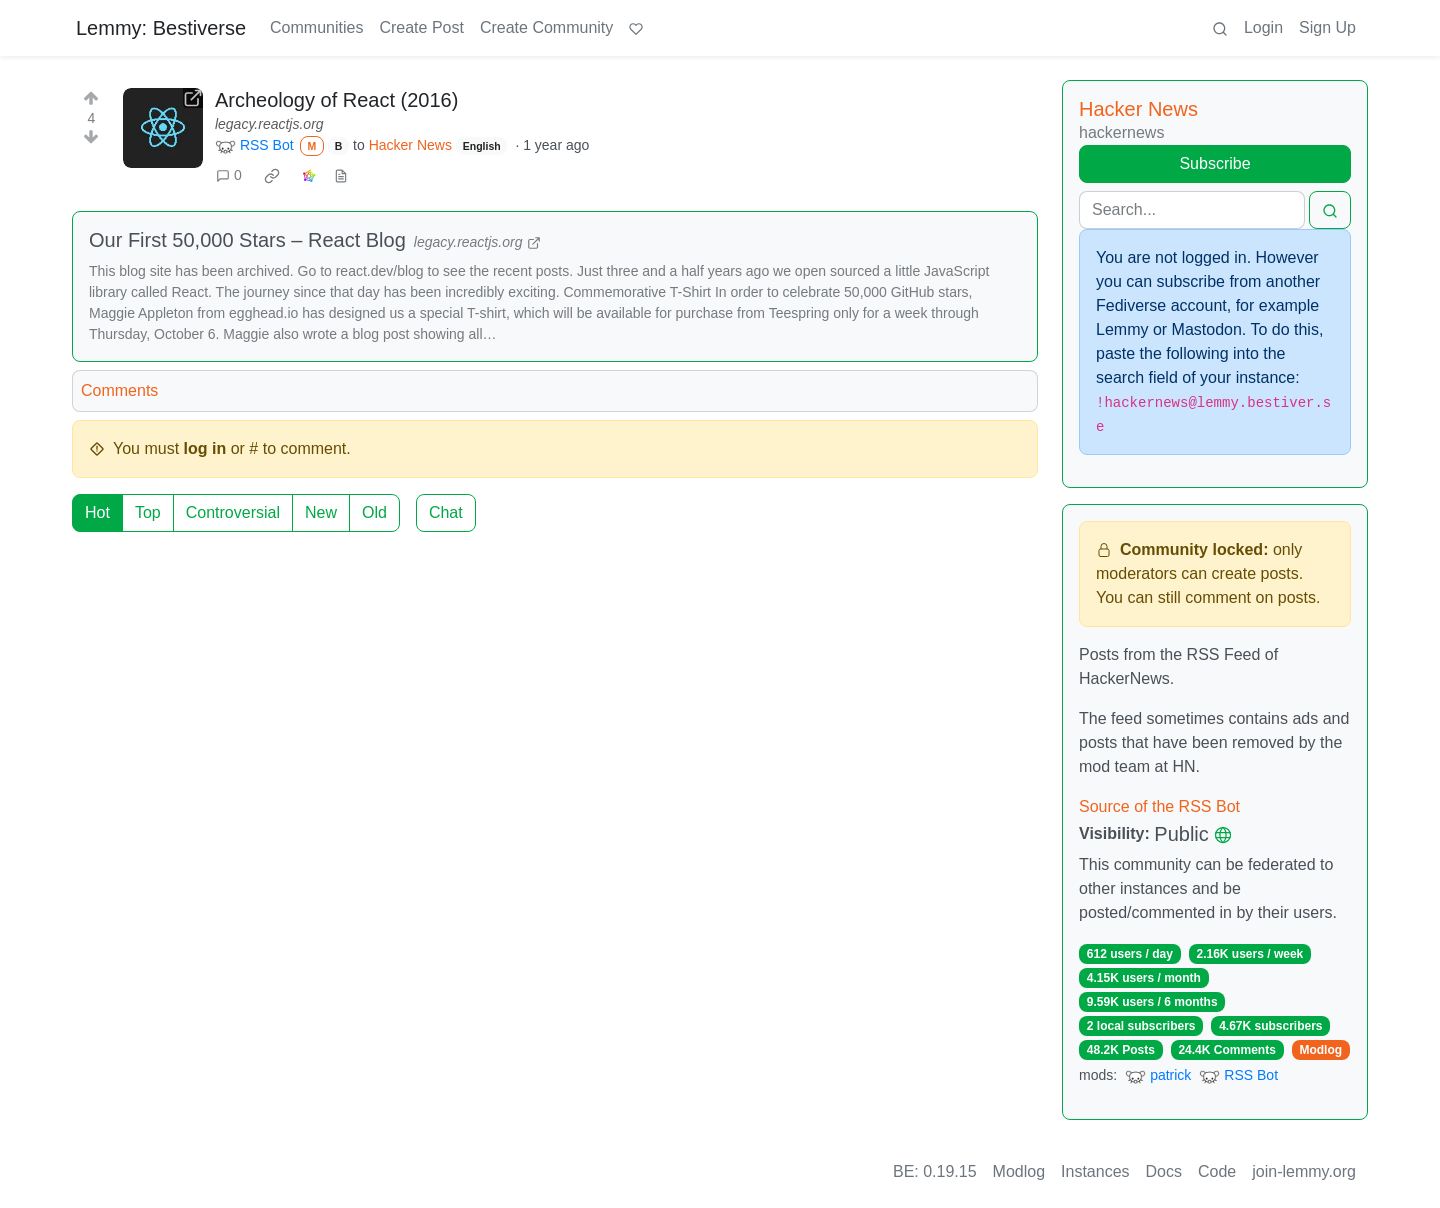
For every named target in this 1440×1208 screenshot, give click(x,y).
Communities (316, 27)
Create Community (546, 27)
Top (148, 512)
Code (1217, 1171)
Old (374, 512)
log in (205, 448)
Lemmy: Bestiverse (161, 28)
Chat (446, 512)
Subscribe (1214, 163)
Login (1263, 27)
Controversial (233, 512)
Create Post (421, 27)
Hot (97, 512)
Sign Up (1327, 27)
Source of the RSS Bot (1159, 806)
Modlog (1320, 1050)
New (321, 512)
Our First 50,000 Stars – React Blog (247, 240)
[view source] (341, 175)
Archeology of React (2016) (336, 100)
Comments (119, 390)
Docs (1164, 1171)
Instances (1095, 1171)
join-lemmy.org (1304, 1171)
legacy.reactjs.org (269, 124)
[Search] (1192, 210)
